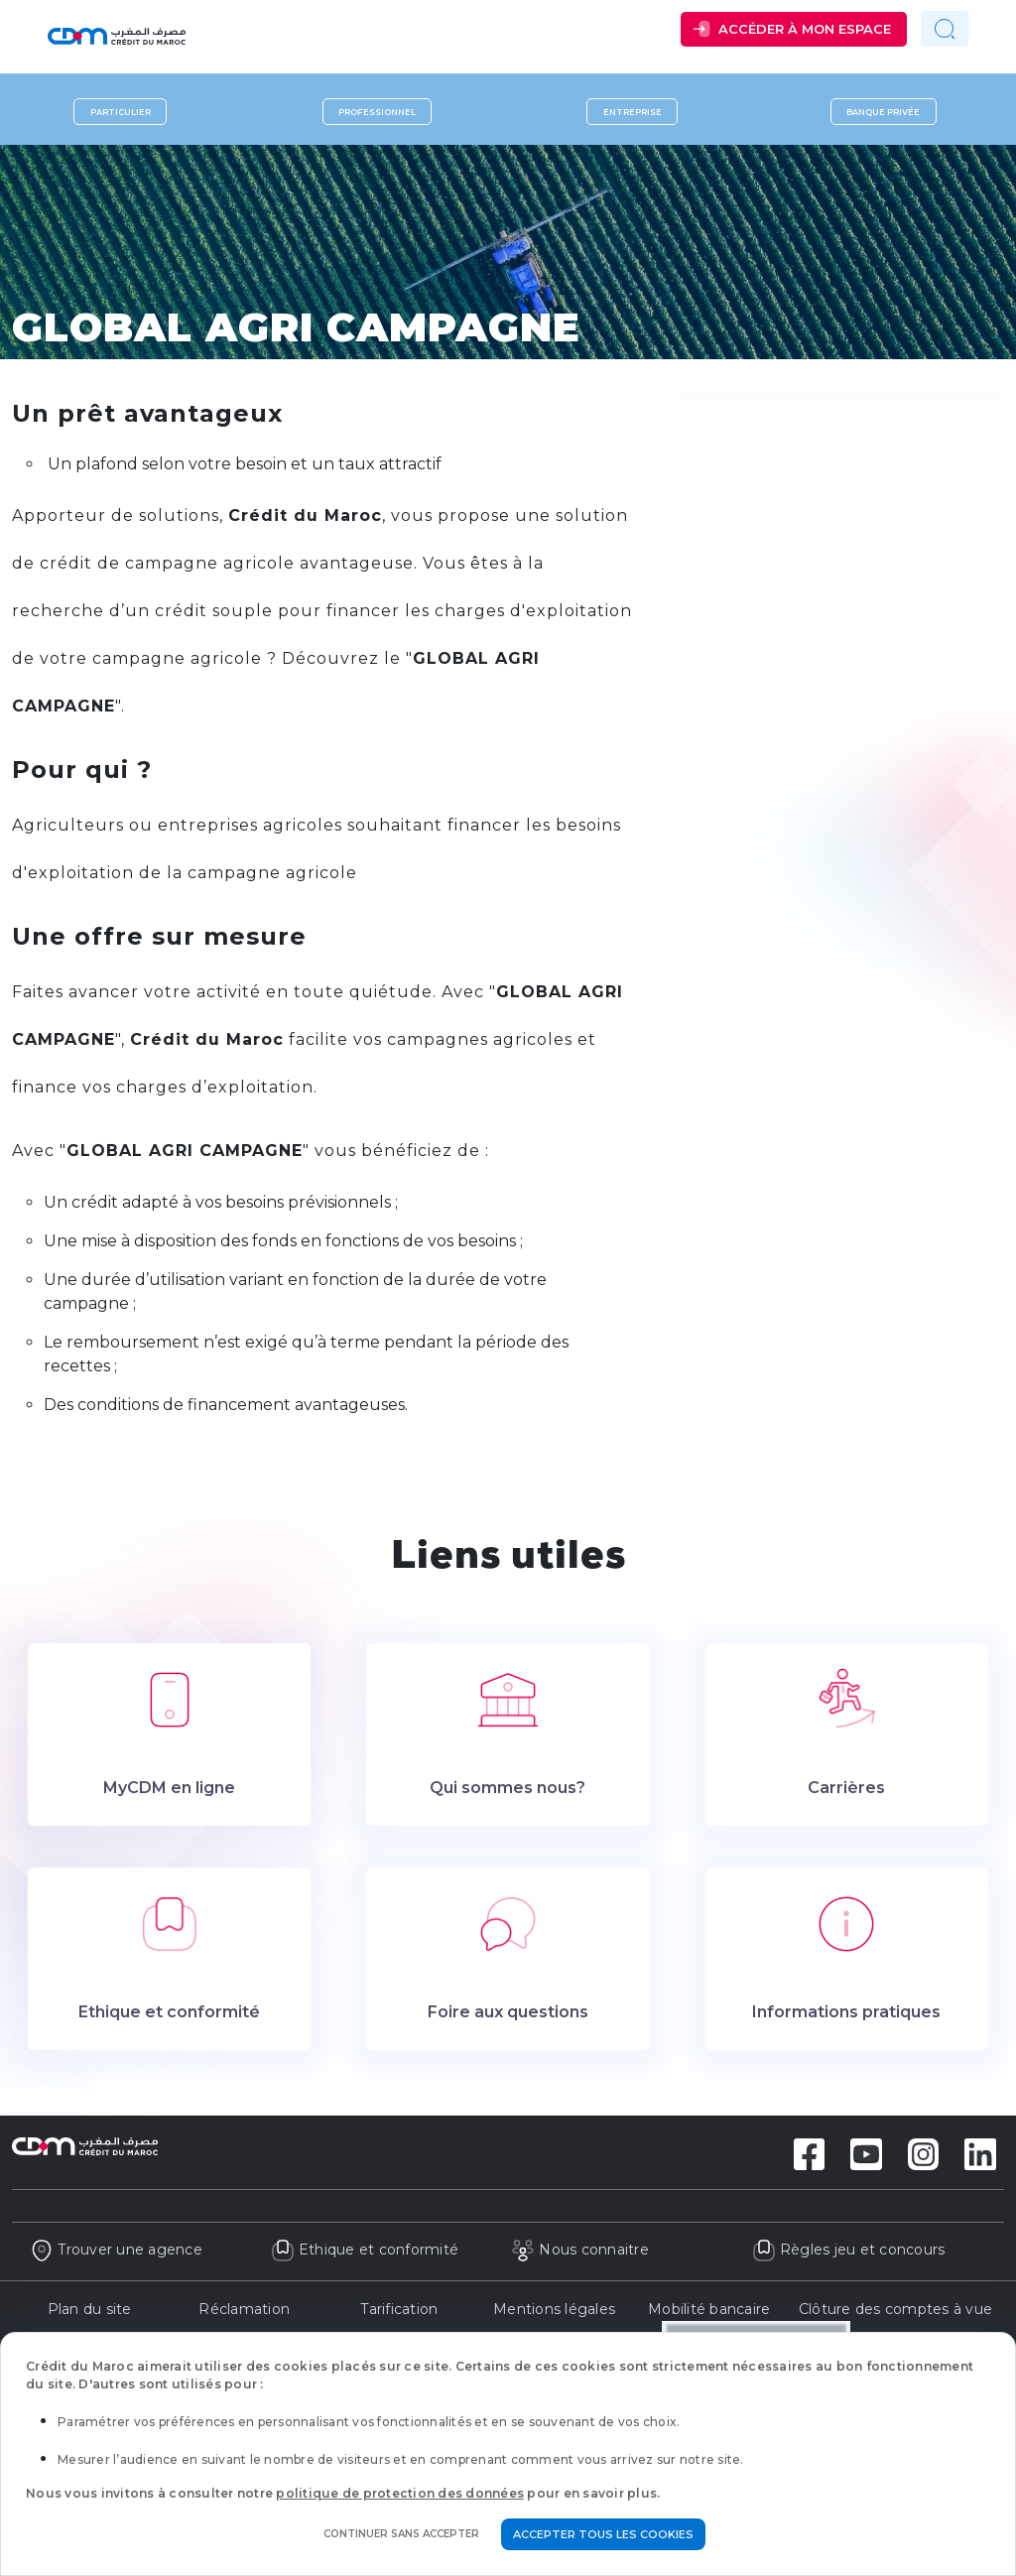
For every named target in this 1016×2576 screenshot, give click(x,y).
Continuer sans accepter (401, 2533)
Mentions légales (554, 2309)
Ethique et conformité (365, 2249)
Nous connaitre (580, 2249)
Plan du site (90, 2309)
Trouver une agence (116, 2249)
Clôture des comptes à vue (895, 2309)
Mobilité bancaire (709, 2309)
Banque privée (883, 111)
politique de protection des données (400, 2493)
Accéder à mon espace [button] (804, 29)
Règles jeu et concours (849, 2249)
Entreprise (632, 111)
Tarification (399, 2309)
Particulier (120, 111)
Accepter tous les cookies (603, 2534)
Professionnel (377, 111)
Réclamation (244, 2309)
